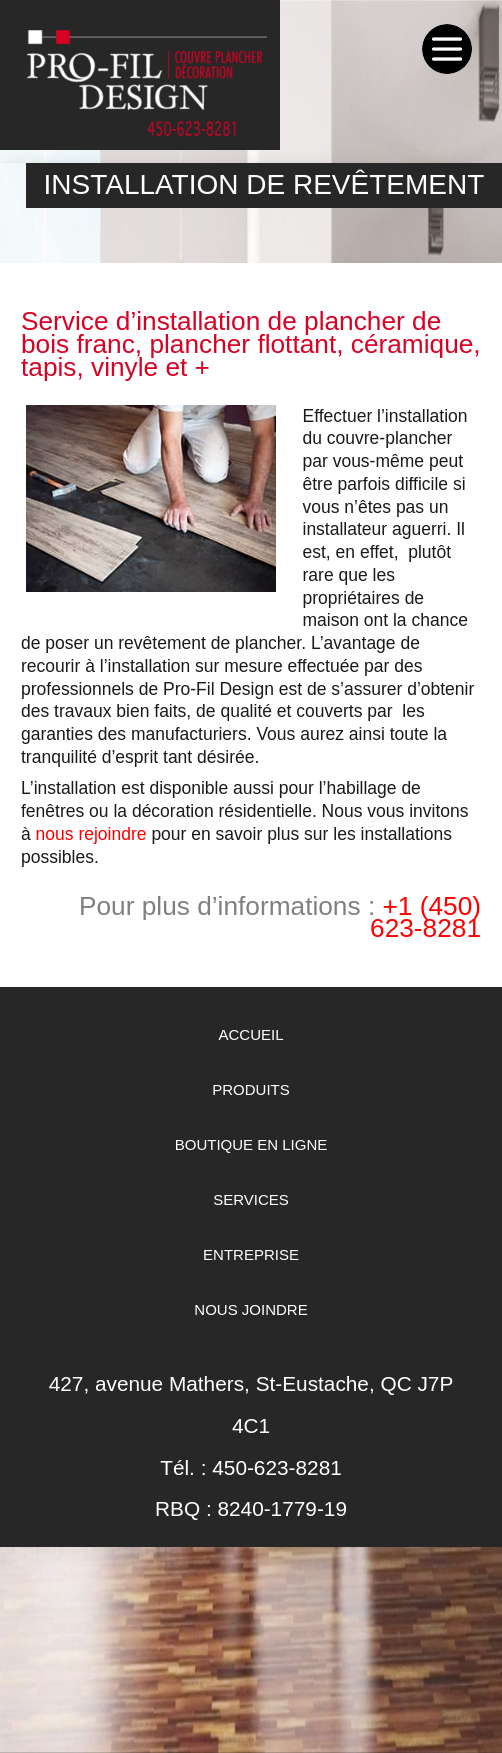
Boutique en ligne (251, 1144)
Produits (251, 1089)
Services (251, 1199)
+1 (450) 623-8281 (425, 917)
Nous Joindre (250, 1309)
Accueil (250, 1034)
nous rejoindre (91, 834)
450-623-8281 (277, 1467)
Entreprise (251, 1254)
